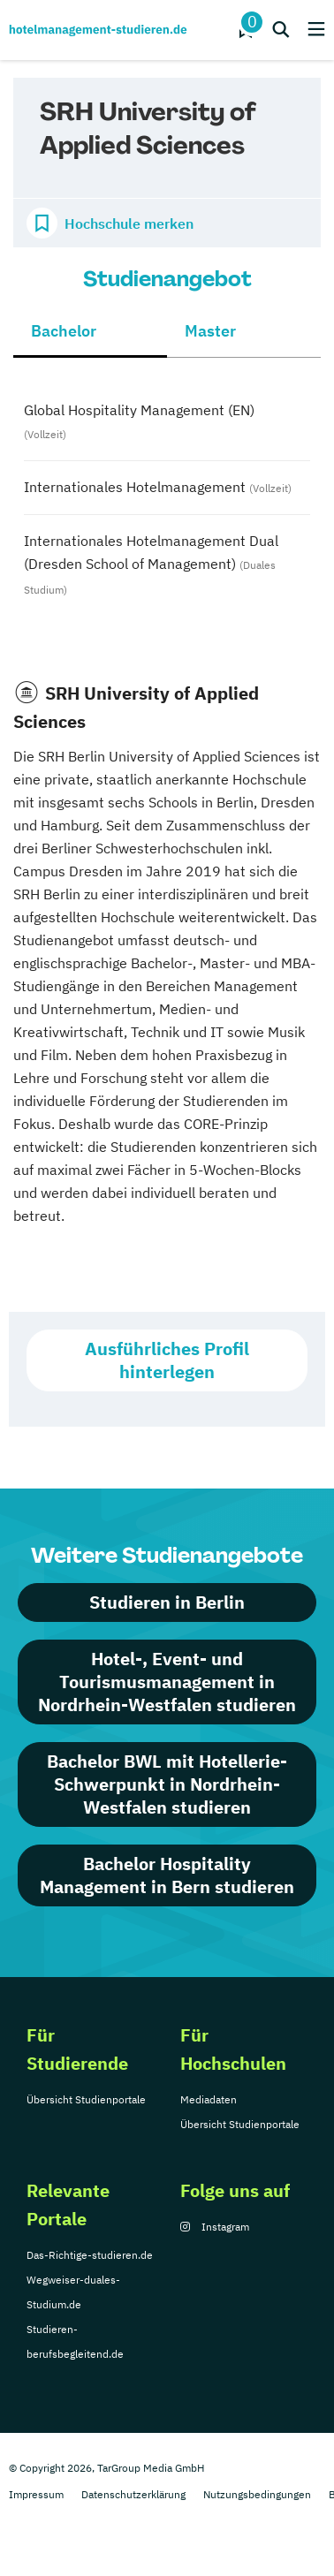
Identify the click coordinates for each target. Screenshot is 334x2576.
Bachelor (63, 331)
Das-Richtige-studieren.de (90, 2255)
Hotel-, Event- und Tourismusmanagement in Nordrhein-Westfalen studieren (167, 1681)
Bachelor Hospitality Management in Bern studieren (167, 1875)
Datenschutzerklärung (133, 2494)
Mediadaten (208, 2099)
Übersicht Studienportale (86, 2099)
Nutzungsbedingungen (257, 2494)
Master (210, 331)
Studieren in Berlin (167, 1602)
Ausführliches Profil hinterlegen (167, 1360)
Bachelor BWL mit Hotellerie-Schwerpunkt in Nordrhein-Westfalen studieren (167, 1784)
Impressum (36, 2494)
